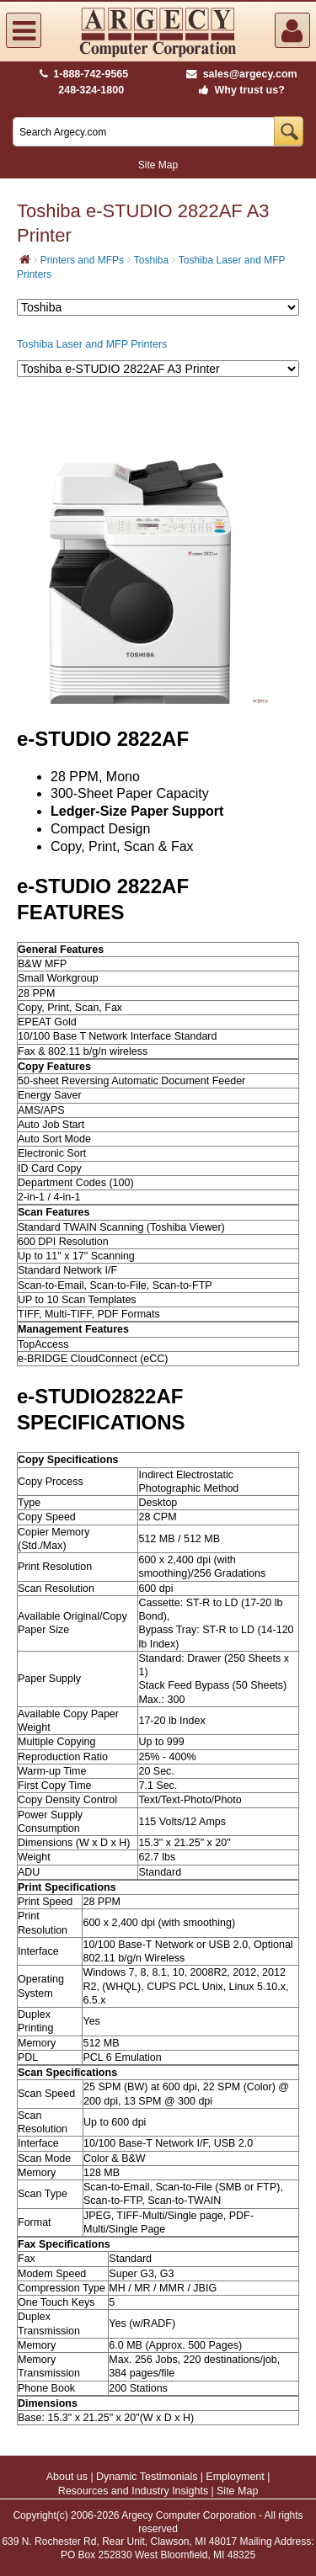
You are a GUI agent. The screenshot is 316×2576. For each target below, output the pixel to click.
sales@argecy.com (241, 74)
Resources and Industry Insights (133, 2491)
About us (67, 2477)
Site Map (158, 165)
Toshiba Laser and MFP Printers (92, 344)
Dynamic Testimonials (147, 2477)
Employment (235, 2477)
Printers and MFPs (82, 260)
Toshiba (151, 260)
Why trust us (238, 90)
